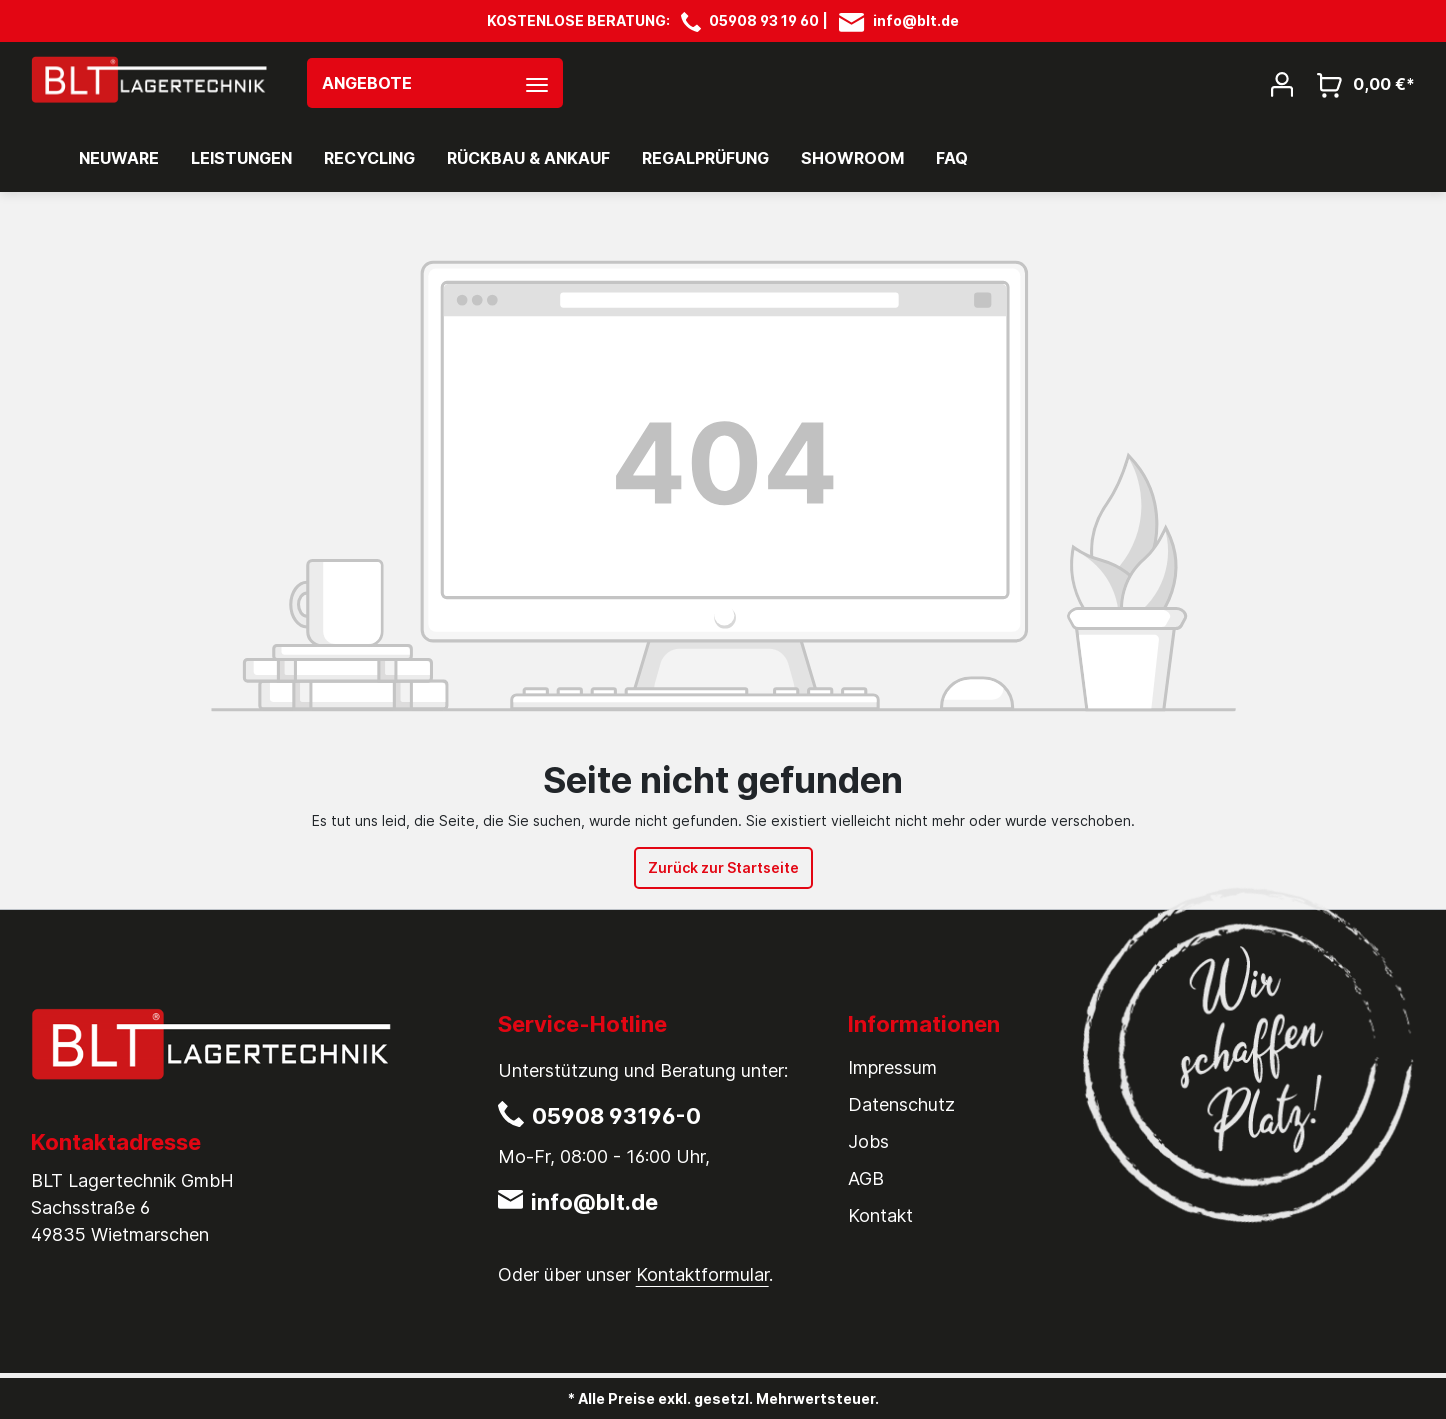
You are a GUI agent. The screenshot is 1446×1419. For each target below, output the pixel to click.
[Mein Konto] (1282, 83)
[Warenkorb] (1360, 83)
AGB (866, 1178)
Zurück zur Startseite (723, 867)
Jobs (868, 1141)
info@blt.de (916, 20)
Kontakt (880, 1215)
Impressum (892, 1067)
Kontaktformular (702, 1274)
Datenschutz (901, 1104)
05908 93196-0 (616, 1116)
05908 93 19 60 (764, 20)
